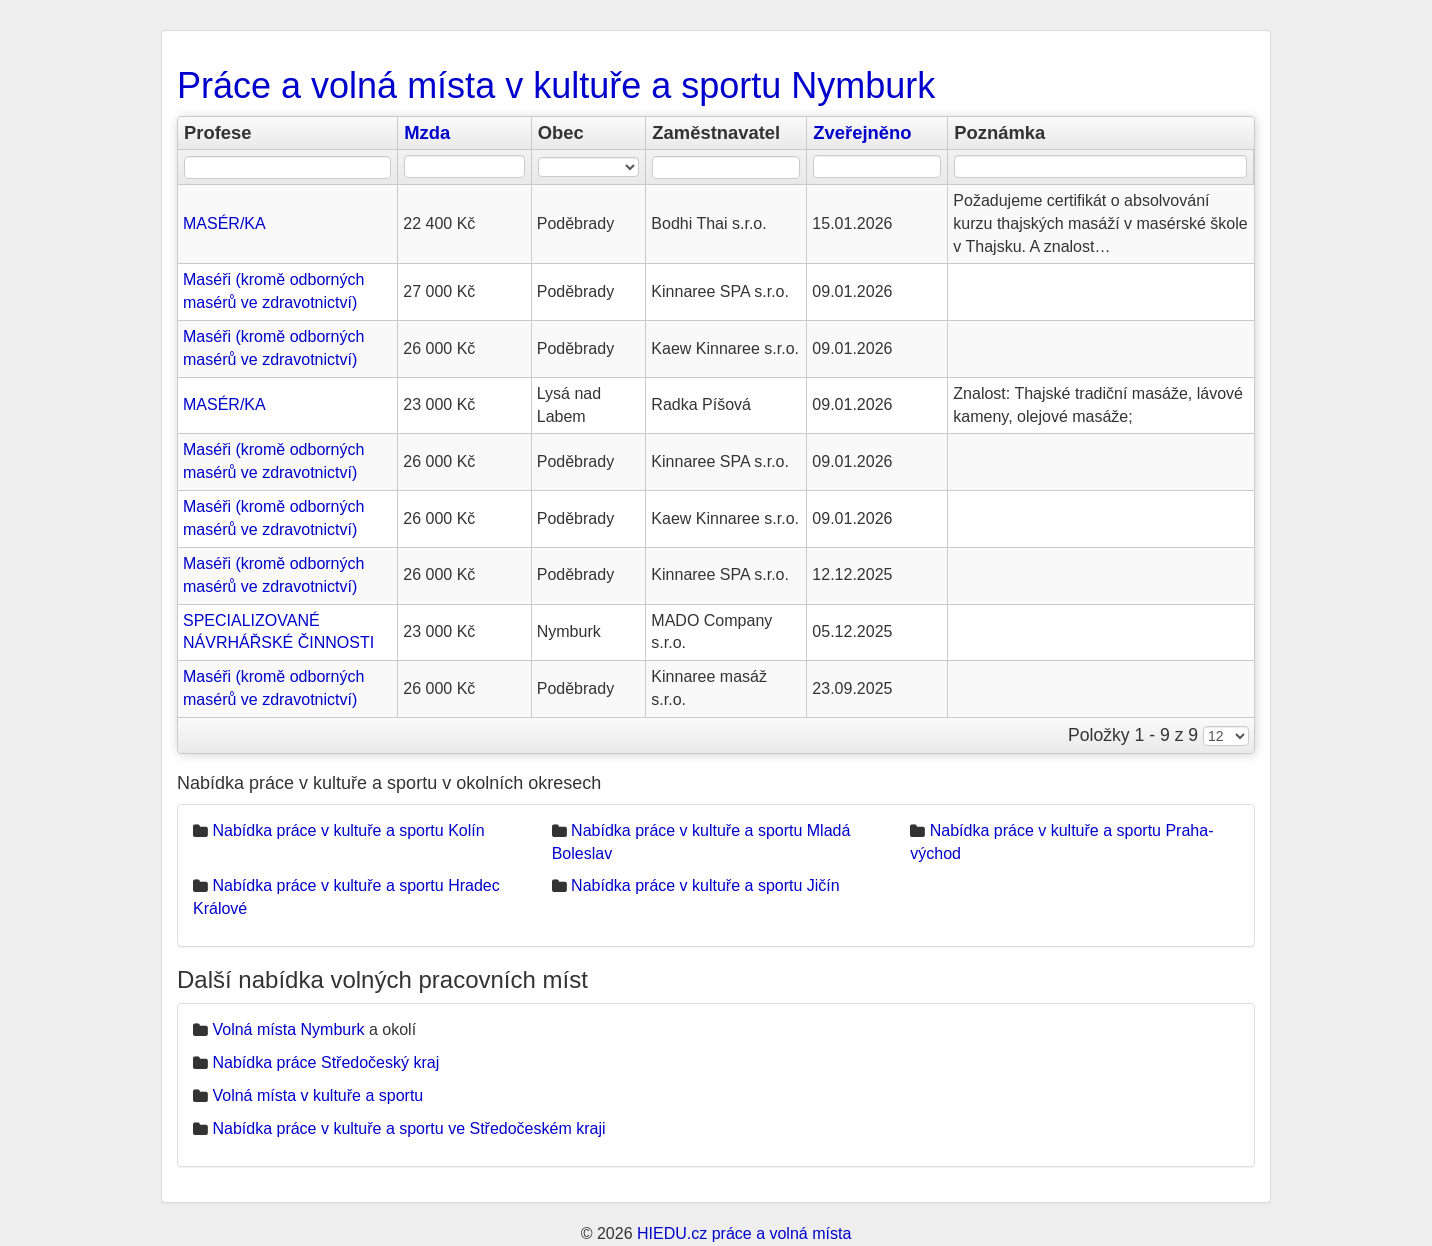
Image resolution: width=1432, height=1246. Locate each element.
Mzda (427, 132)
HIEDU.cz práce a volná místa (744, 1233)
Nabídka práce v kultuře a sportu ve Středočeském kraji (408, 1128)
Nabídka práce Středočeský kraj (325, 1062)
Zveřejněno (862, 132)
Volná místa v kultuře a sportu (317, 1095)
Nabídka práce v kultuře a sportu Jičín (705, 885)
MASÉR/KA (224, 223)
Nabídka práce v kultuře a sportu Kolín (348, 830)
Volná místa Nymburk (288, 1029)
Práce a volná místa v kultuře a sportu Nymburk (556, 85)
